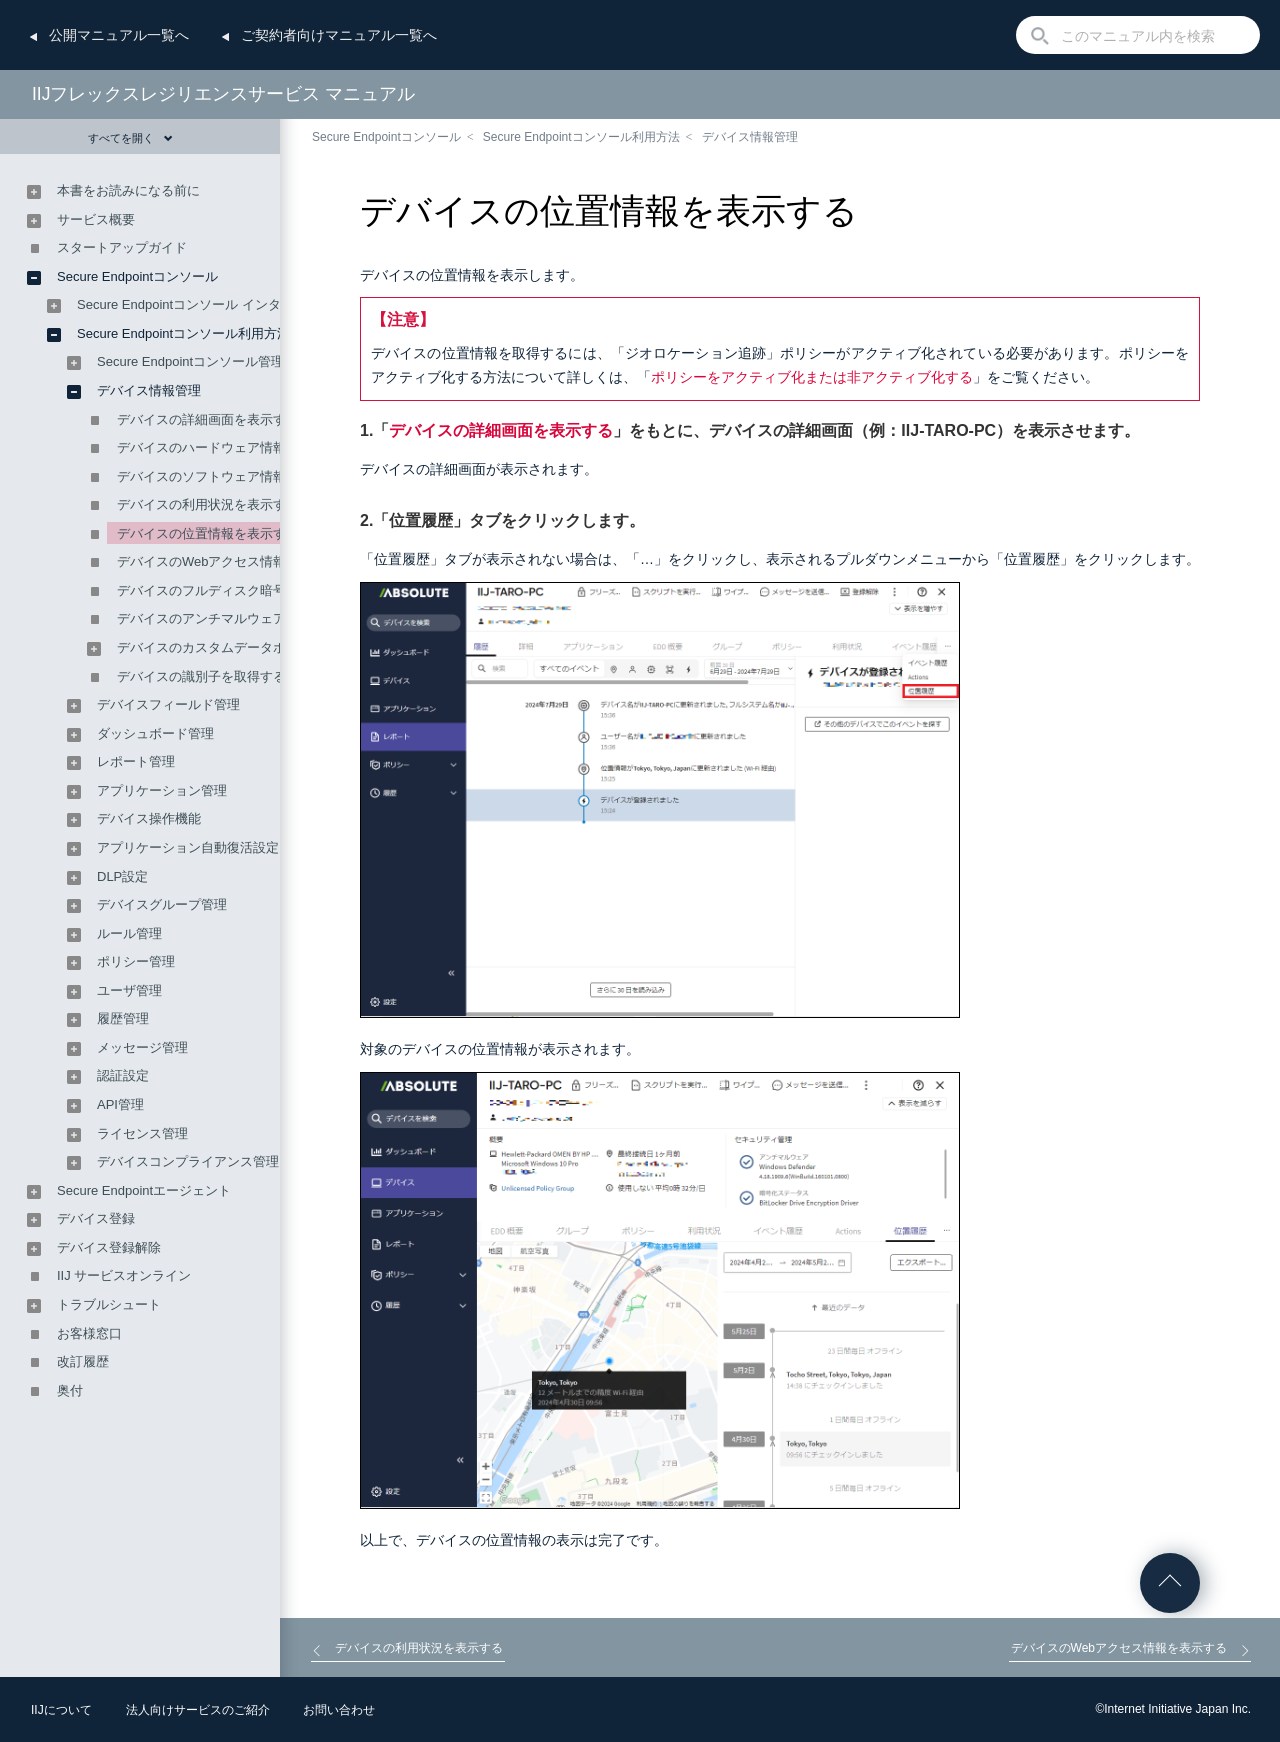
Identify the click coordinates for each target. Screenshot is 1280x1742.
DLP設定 (122, 876)
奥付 (70, 1390)
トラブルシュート (109, 1304)
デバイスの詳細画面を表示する (501, 430)
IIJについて (61, 1710)
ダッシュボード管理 (155, 733)
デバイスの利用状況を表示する (208, 504)
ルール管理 (129, 933)
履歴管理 (123, 1018)
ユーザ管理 (129, 990)
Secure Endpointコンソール (386, 137)
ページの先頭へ (1170, 1583)
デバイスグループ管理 (162, 904)
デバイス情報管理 (750, 137)
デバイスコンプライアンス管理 (188, 1161)
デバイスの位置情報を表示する (208, 533)
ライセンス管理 (142, 1133)
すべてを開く (130, 138)
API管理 (120, 1104)
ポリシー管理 (136, 961)
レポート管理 (136, 761)
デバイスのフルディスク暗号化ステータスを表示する (273, 590)
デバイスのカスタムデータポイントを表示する (253, 647)
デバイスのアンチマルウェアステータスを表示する (266, 618)
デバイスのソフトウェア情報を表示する (234, 476)
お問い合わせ (339, 1710)
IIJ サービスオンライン (124, 1275)
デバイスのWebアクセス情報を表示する (234, 561)
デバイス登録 (96, 1218)
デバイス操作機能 (149, 818)
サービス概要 (96, 219)
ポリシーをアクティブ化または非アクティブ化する (812, 377)
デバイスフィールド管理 (168, 704)
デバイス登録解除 (109, 1247)
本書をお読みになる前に (128, 190)
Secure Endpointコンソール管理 (190, 361)
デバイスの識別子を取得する (201, 676)
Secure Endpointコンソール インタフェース (205, 304)
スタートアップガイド (122, 247)
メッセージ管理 (142, 1047)
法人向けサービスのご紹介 (198, 1710)
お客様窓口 (89, 1333)
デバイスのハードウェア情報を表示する (234, 447)
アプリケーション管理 (162, 790)
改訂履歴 (83, 1361)
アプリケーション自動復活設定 (188, 847)
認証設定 (123, 1075)
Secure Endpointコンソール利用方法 (581, 137)
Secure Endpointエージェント (144, 1190)
